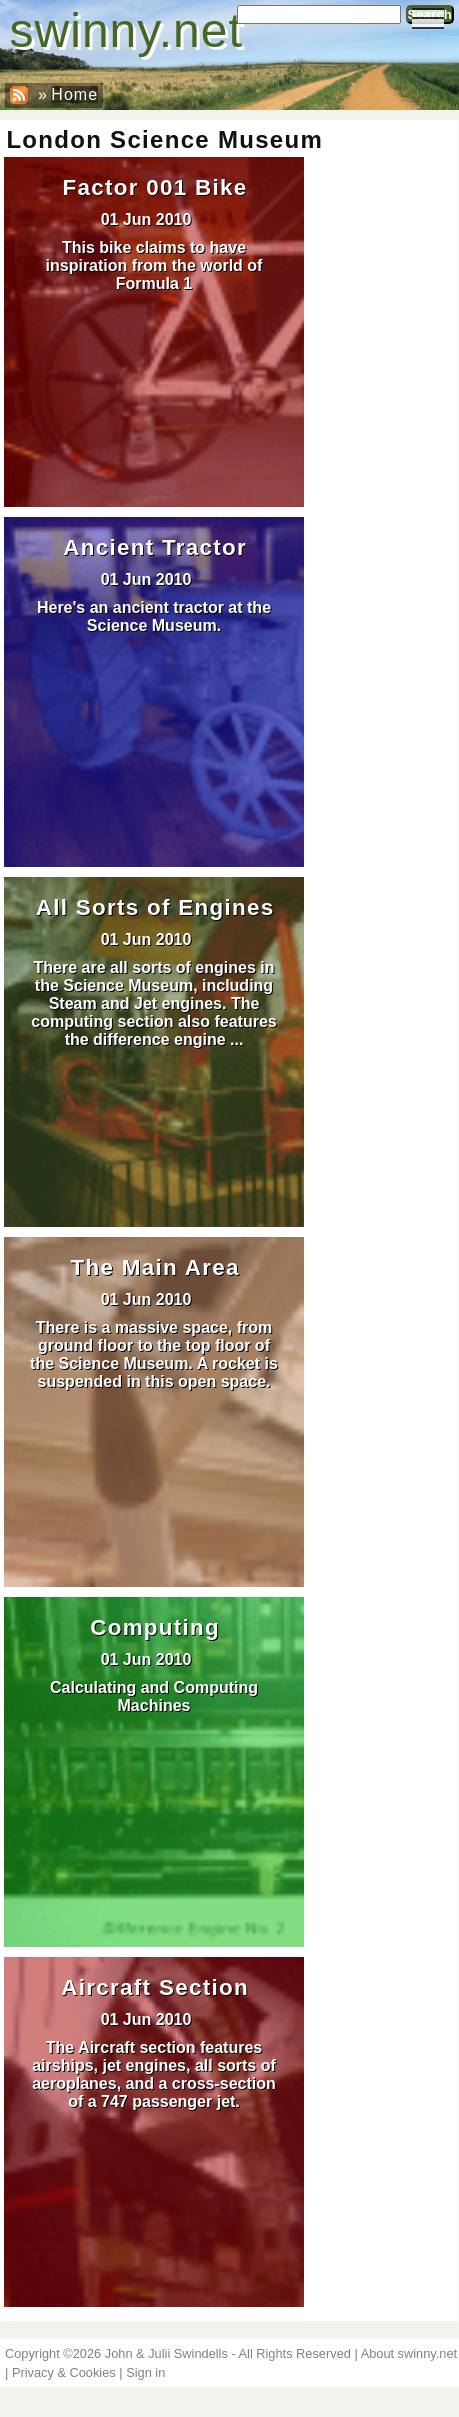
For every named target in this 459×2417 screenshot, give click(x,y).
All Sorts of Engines (155, 907)
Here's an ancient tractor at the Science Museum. (154, 616)
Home (74, 94)
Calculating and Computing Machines (154, 1696)
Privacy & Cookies (64, 2372)
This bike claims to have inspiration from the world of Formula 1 (154, 265)
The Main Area (155, 1267)
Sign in (145, 2372)
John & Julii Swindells (166, 2353)
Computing (155, 1627)
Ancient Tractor (155, 547)
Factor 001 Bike (155, 187)
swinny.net (126, 30)
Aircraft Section (155, 1987)
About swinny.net (409, 2353)
